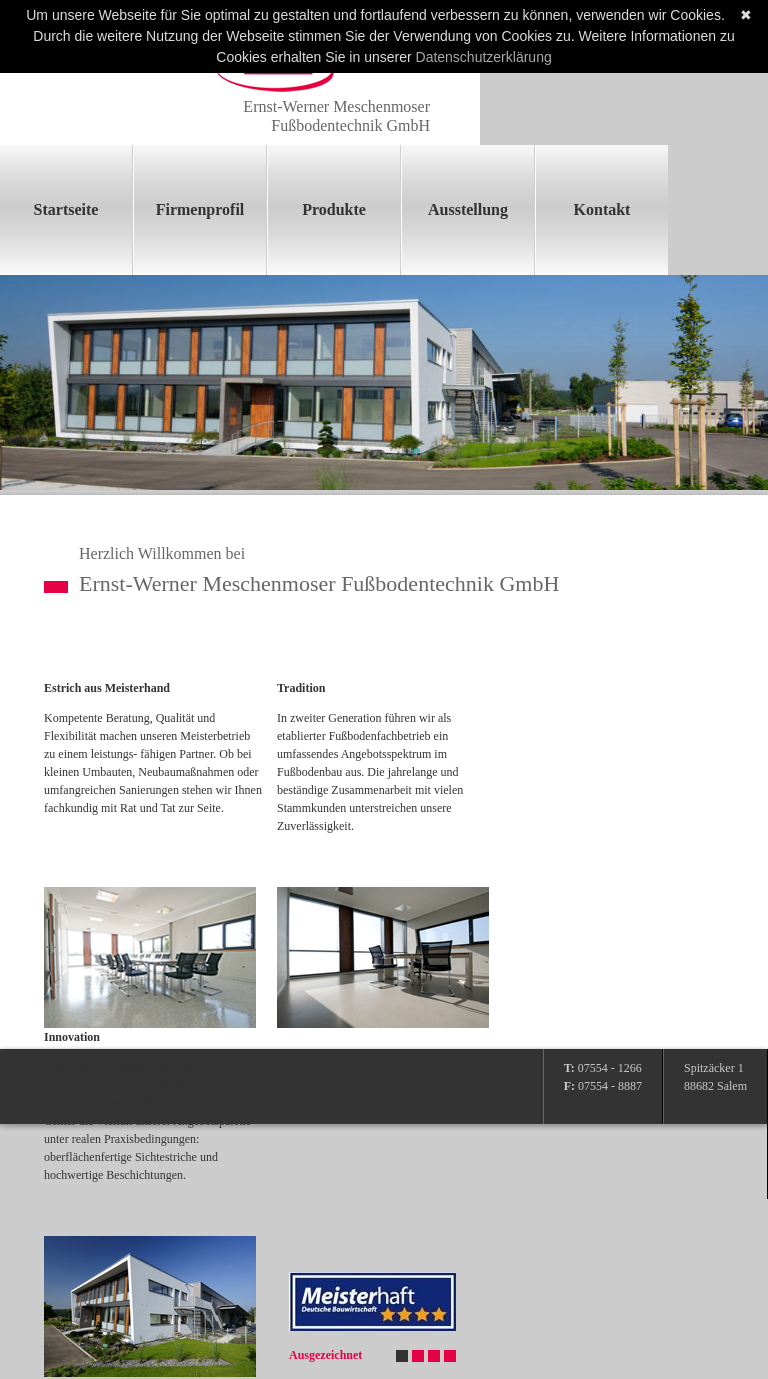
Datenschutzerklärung (484, 57)
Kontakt (602, 209)
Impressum (714, 1179)
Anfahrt (706, 1143)
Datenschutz (717, 1161)
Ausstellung (468, 209)
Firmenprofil (200, 209)
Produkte (334, 209)
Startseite (66, 209)
